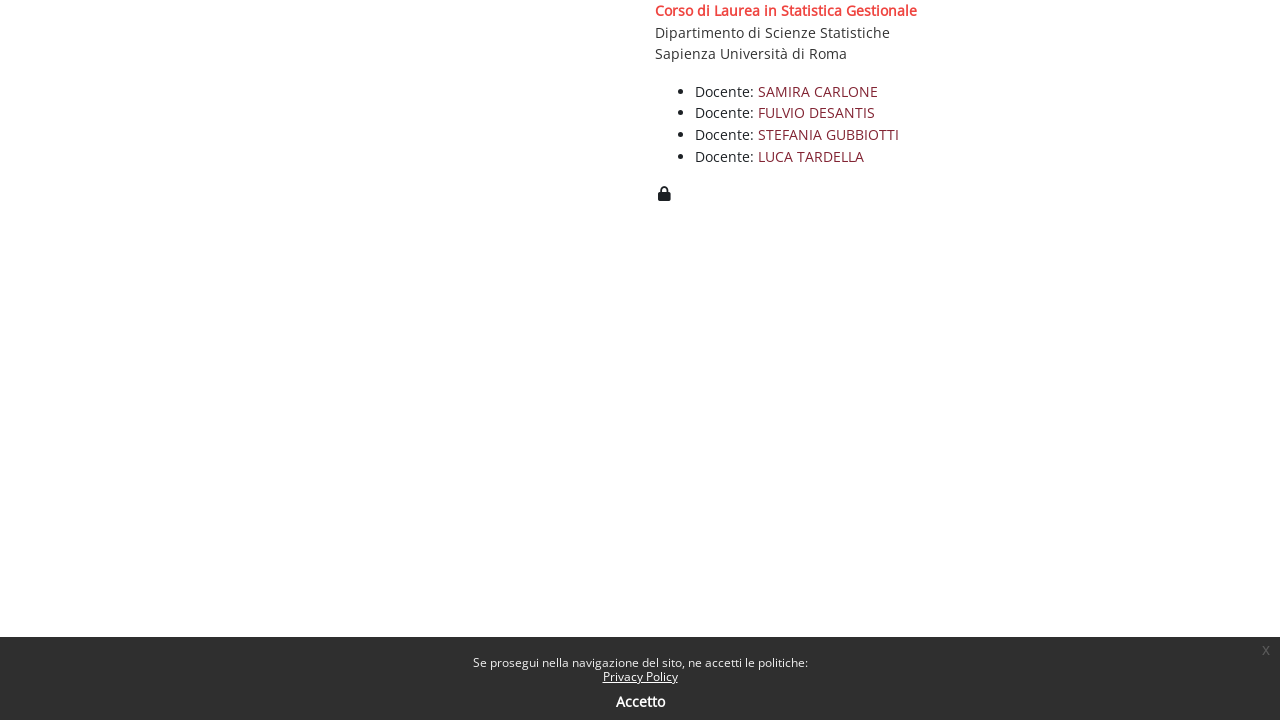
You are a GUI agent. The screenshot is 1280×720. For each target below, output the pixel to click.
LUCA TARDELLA (811, 156)
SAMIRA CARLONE (818, 91)
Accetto (640, 701)
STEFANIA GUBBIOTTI (828, 134)
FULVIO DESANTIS (816, 112)
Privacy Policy (640, 676)
